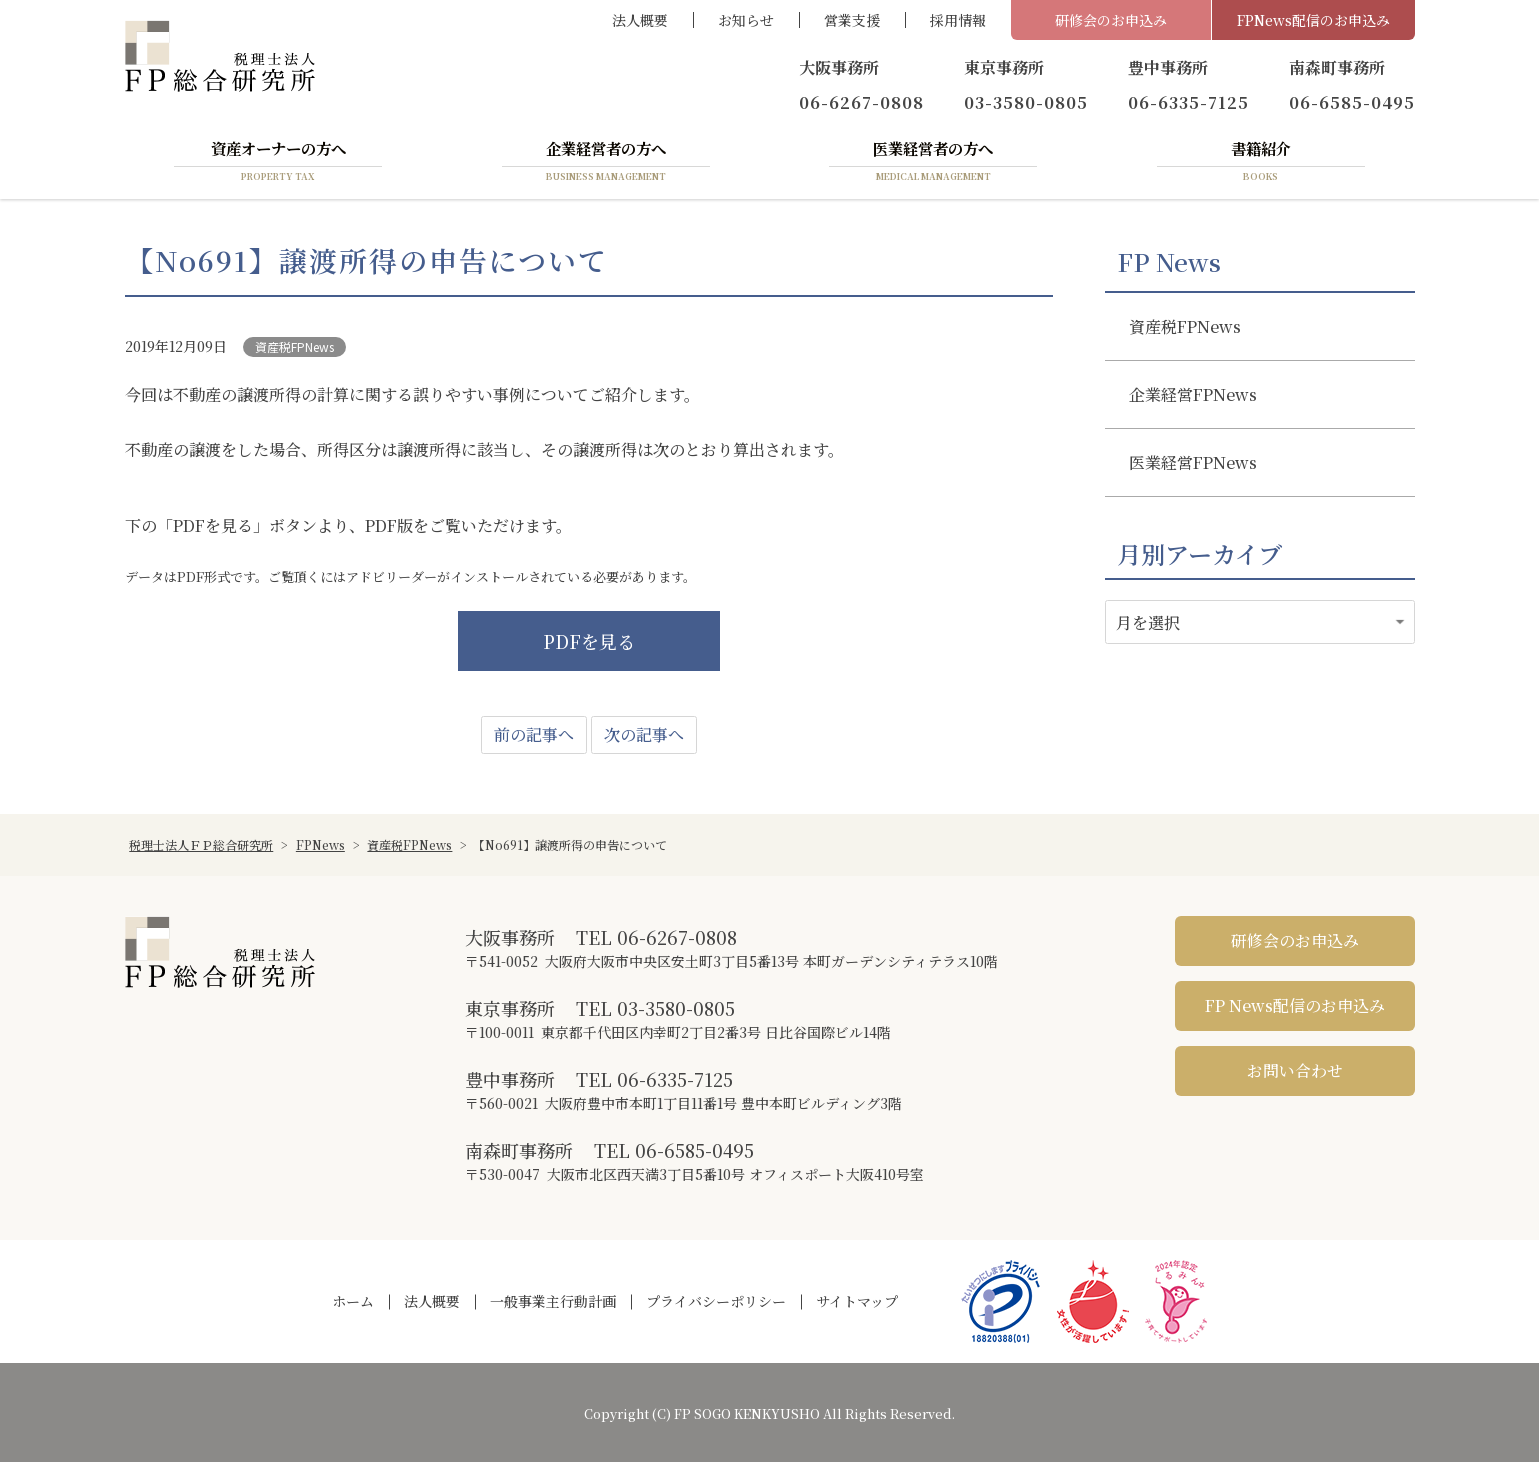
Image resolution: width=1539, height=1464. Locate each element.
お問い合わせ (1295, 1072)
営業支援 (852, 20)
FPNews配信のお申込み (1313, 20)
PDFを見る (589, 643)
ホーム (353, 1303)
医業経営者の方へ (933, 163)
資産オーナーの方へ (278, 163)
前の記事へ (534, 736)
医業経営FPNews (1193, 463)
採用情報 (958, 20)
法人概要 (640, 20)
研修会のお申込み (1111, 20)
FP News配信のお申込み (1295, 1007)
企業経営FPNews (1193, 395)
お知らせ (746, 20)
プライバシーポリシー (716, 1303)
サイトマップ (857, 1303)
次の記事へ (644, 736)
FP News (1169, 263)
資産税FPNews (294, 347)
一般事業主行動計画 (553, 1303)
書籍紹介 (1261, 163)
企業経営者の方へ (606, 163)
